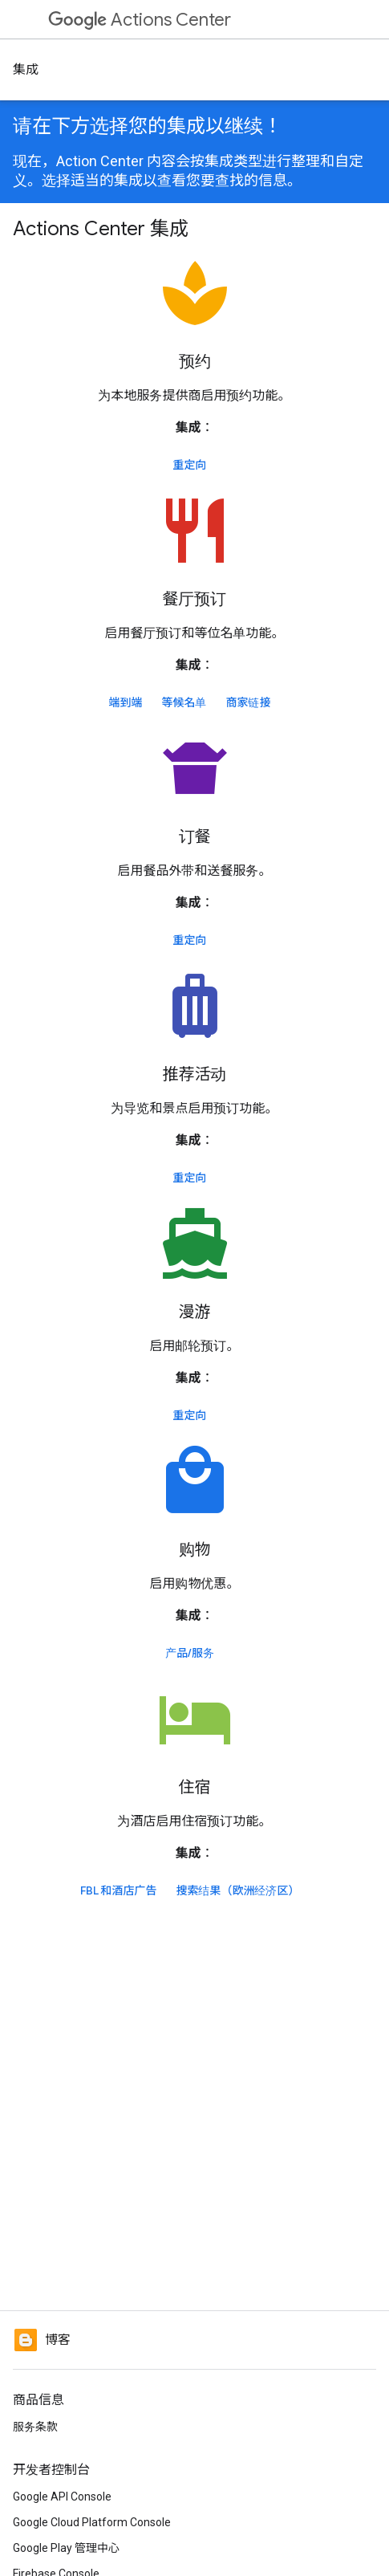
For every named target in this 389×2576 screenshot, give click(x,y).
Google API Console (62, 2496)
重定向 (190, 465)
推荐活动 (195, 1074)
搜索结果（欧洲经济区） (238, 1890)
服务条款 (35, 2426)
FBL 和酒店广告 (118, 1890)
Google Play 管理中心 (66, 2547)
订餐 (195, 837)
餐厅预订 (195, 599)
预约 (195, 362)
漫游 (195, 1312)
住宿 (195, 1787)
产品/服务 (189, 1653)
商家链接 (248, 702)
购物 (195, 1550)
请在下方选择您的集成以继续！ (147, 126)
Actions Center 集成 (100, 229)
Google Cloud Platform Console (92, 2522)
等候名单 (184, 702)
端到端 (126, 702)
